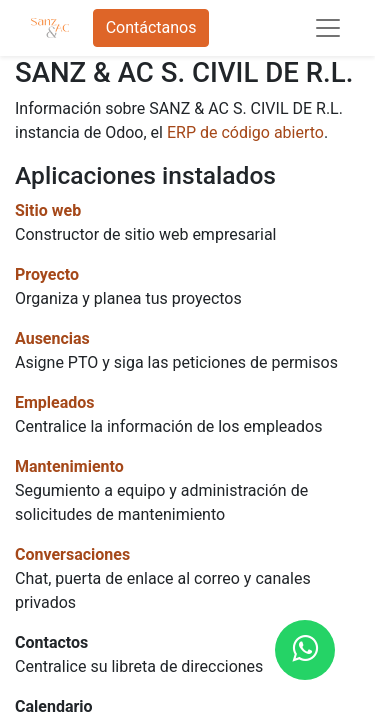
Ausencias (52, 338)
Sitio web (48, 210)
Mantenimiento (69, 466)
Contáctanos (151, 27)
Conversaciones (72, 554)
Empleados (55, 402)
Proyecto (47, 274)
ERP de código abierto (245, 132)
